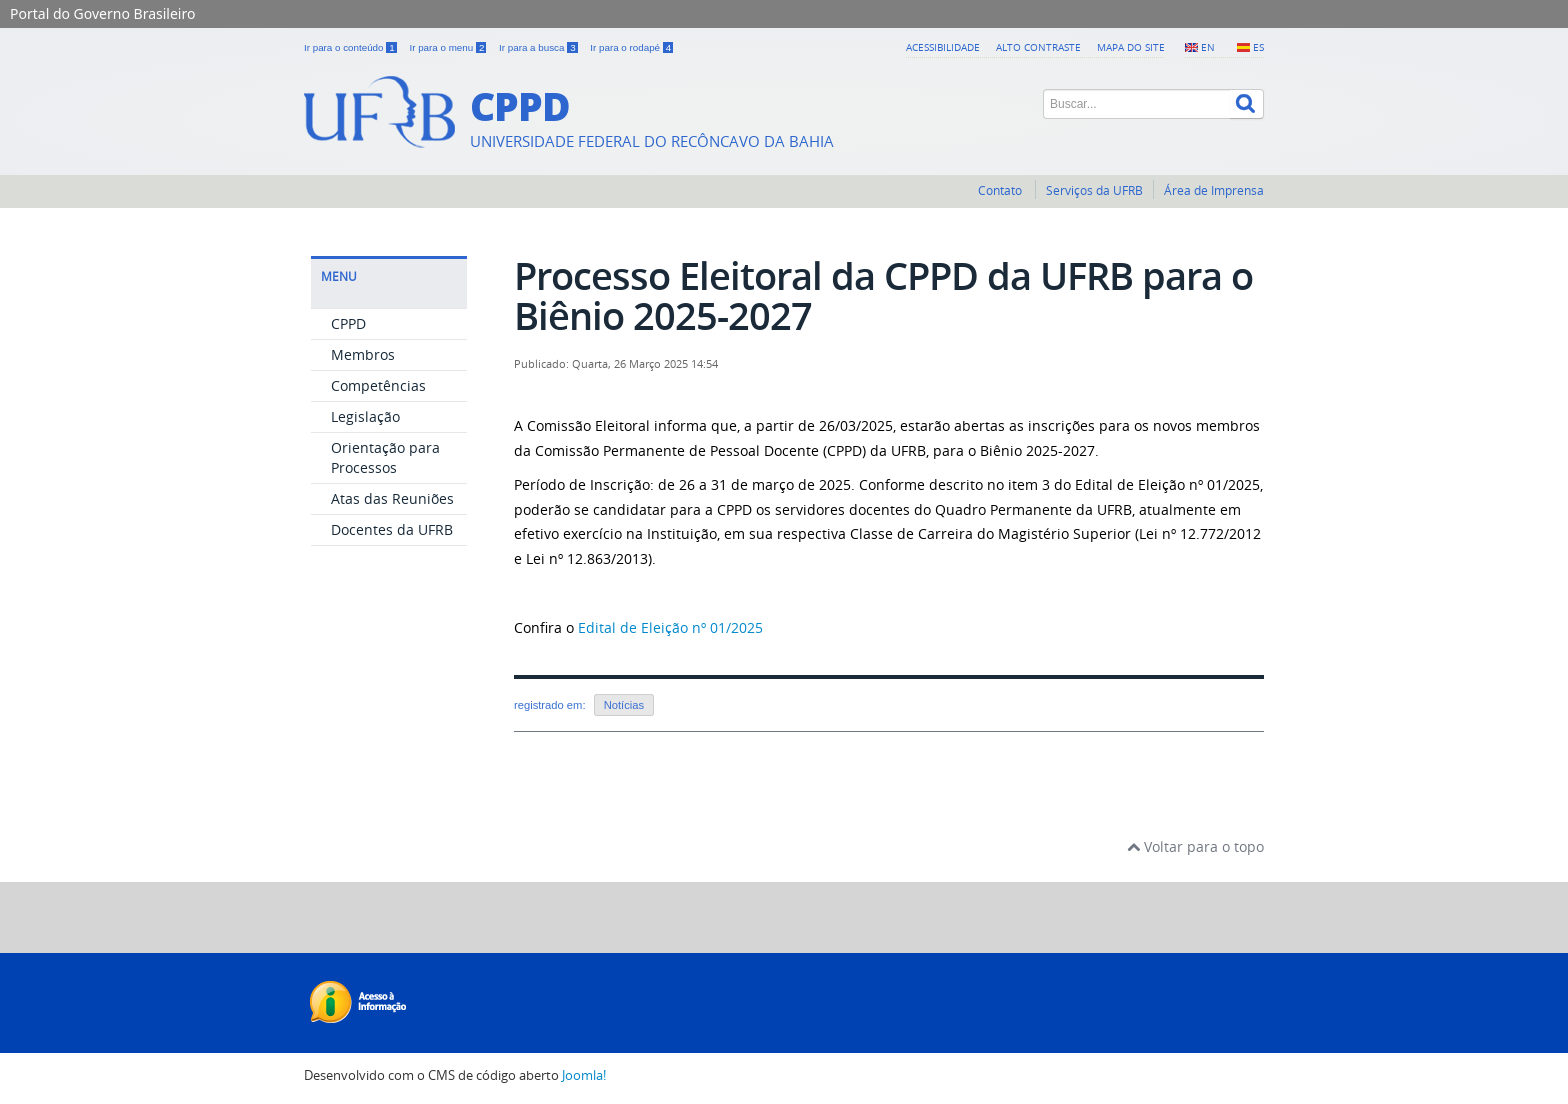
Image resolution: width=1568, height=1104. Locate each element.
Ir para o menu (449, 47)
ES (1258, 47)
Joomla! (584, 1075)
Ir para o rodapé (631, 47)
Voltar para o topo (1195, 846)
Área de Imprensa (1214, 190)
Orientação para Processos (385, 457)
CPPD (348, 323)
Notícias (624, 705)
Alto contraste (1038, 47)
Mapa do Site (1131, 47)
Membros (363, 354)
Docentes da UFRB (392, 529)
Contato (1001, 190)
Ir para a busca (539, 47)
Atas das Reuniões (392, 498)
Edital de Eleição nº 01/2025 (670, 627)
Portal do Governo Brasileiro (102, 13)
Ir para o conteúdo (351, 47)
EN (1208, 47)
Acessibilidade (943, 47)
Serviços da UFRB (1094, 190)
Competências (378, 385)
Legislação (365, 416)
